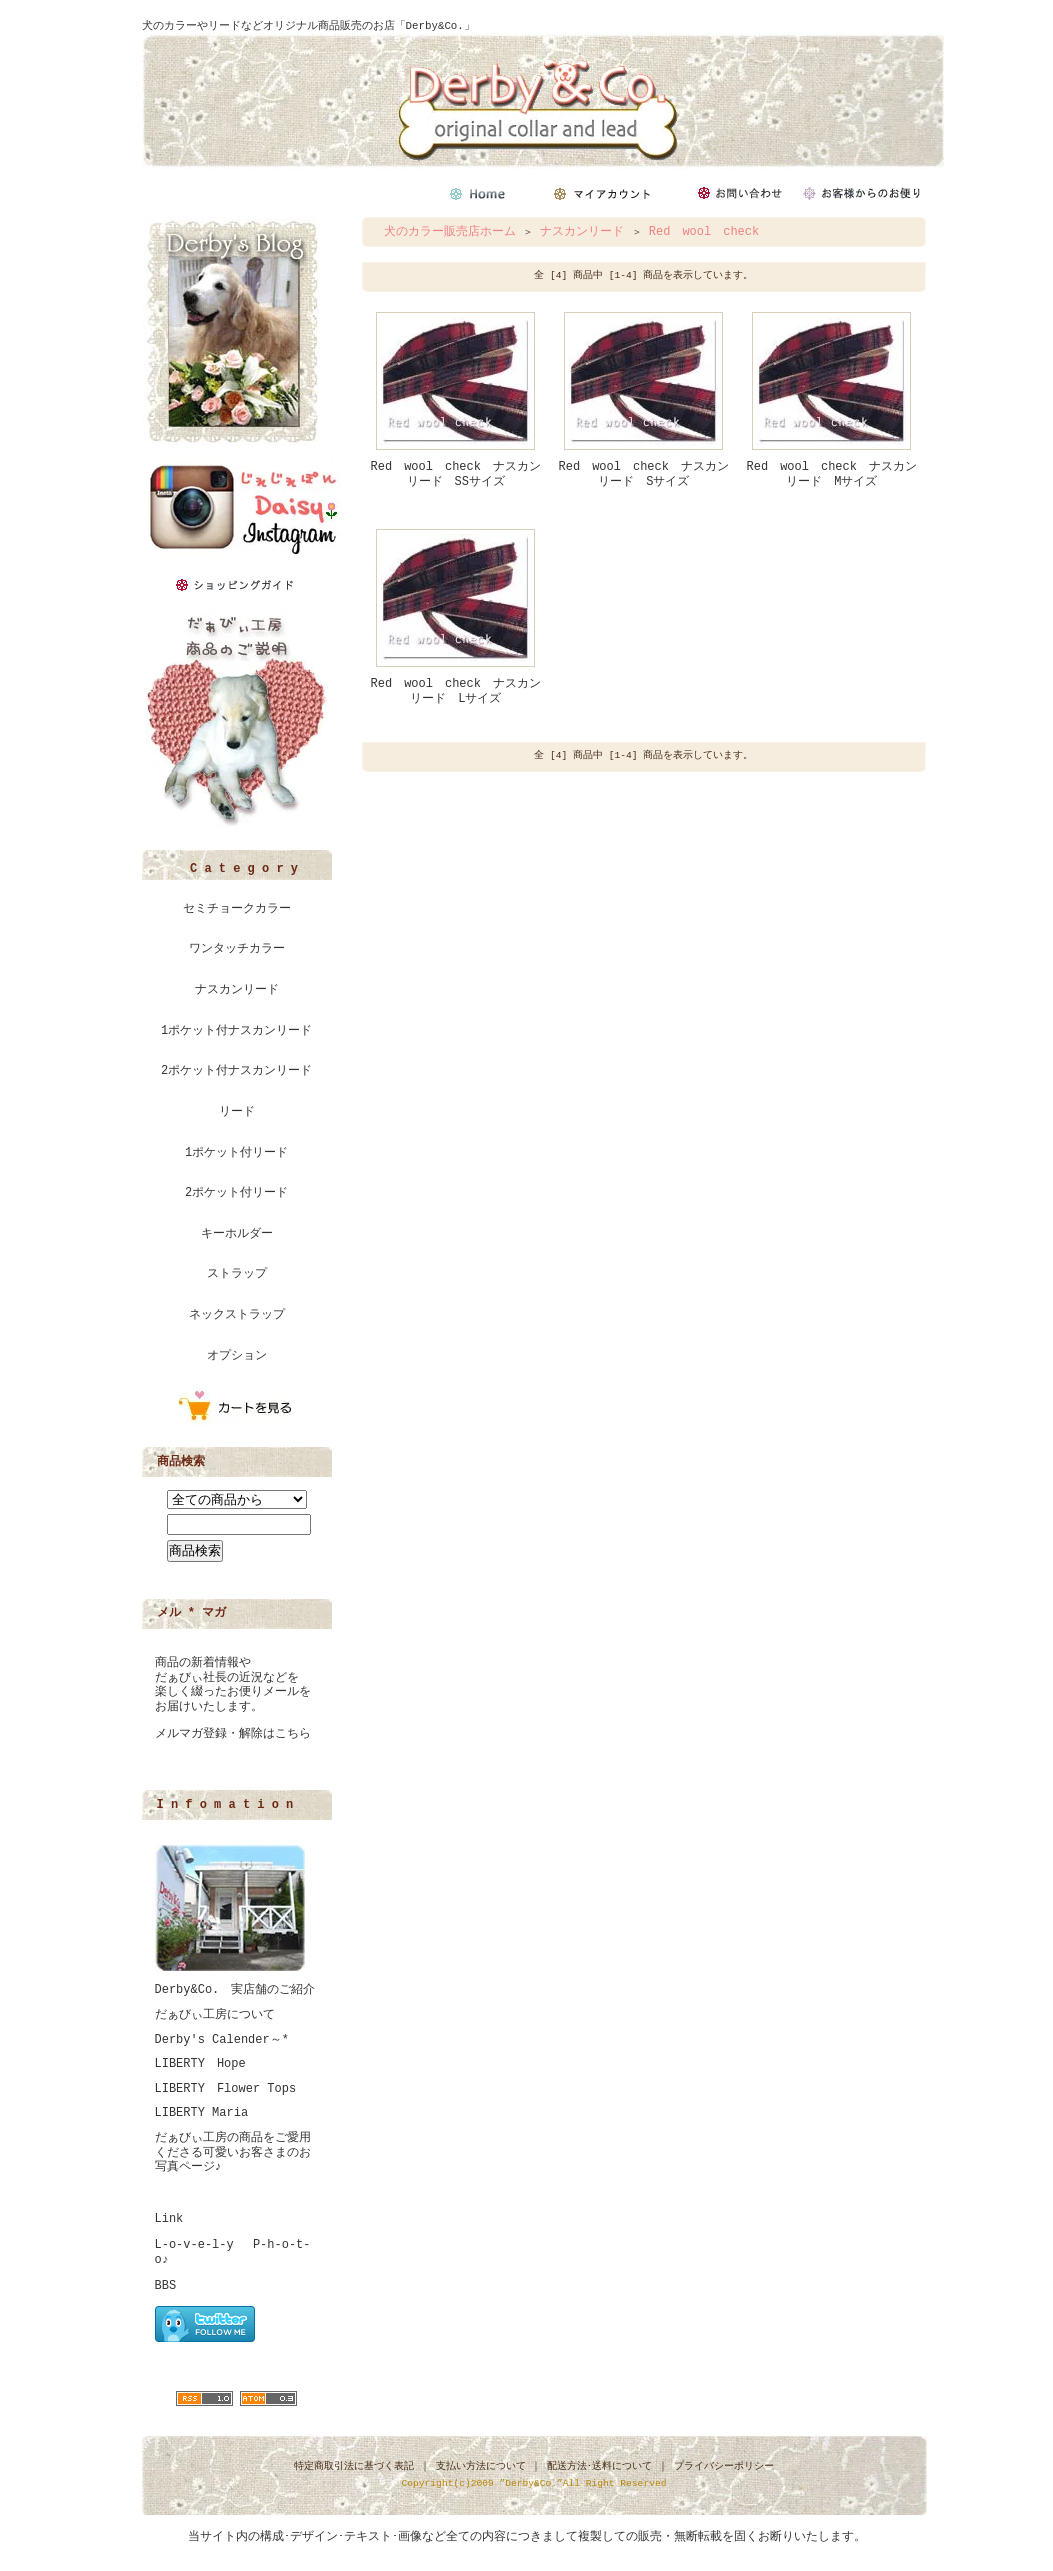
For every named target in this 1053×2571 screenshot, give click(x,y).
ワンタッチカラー (237, 949)
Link (169, 2219)
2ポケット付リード (236, 1193)
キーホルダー (237, 1234)
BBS (166, 2286)
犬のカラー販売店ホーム (450, 232)
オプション (237, 1356)
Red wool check (704, 232)
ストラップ (237, 1274)
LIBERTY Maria (202, 2113)
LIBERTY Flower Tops (226, 2089)
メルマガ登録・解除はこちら (233, 1734)
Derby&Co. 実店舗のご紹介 (235, 1990)
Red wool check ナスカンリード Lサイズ (456, 691)
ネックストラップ (237, 1315)
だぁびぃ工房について (215, 2015)
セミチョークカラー (237, 909)
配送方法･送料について (599, 2466)
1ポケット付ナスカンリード (236, 1031)
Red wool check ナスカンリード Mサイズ (832, 474)
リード (237, 1112)
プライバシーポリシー (724, 2466)
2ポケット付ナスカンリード (236, 1071)
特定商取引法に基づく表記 (354, 2466)
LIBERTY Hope (200, 2064)
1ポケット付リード (236, 1153)
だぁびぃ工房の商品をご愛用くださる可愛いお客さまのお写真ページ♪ (233, 2152)
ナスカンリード (237, 990)
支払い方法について (481, 2466)
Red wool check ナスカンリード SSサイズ (456, 474)
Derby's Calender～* (222, 2040)
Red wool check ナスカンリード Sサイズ (644, 474)
